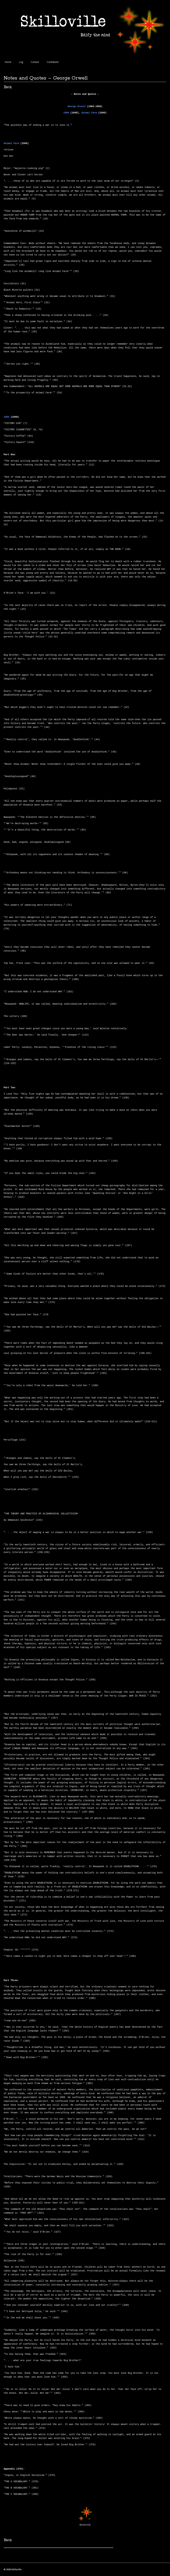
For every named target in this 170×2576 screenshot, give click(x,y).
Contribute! (53, 62)
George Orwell (77, 106)
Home (8, 62)
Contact (35, 62)
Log (21, 62)
